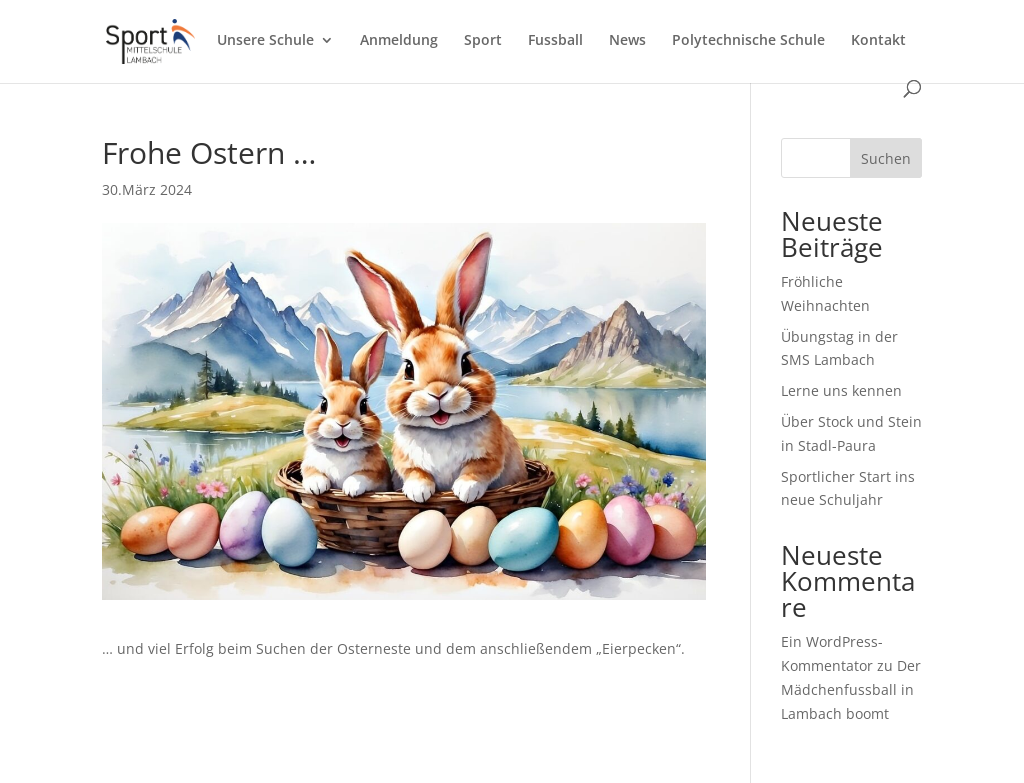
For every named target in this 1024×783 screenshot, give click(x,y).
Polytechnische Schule (748, 41)
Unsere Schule (265, 41)
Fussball (555, 41)
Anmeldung (399, 41)
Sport (483, 41)
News (627, 41)
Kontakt (878, 41)
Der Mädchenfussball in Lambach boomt (851, 689)
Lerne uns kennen (841, 390)
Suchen (886, 158)
